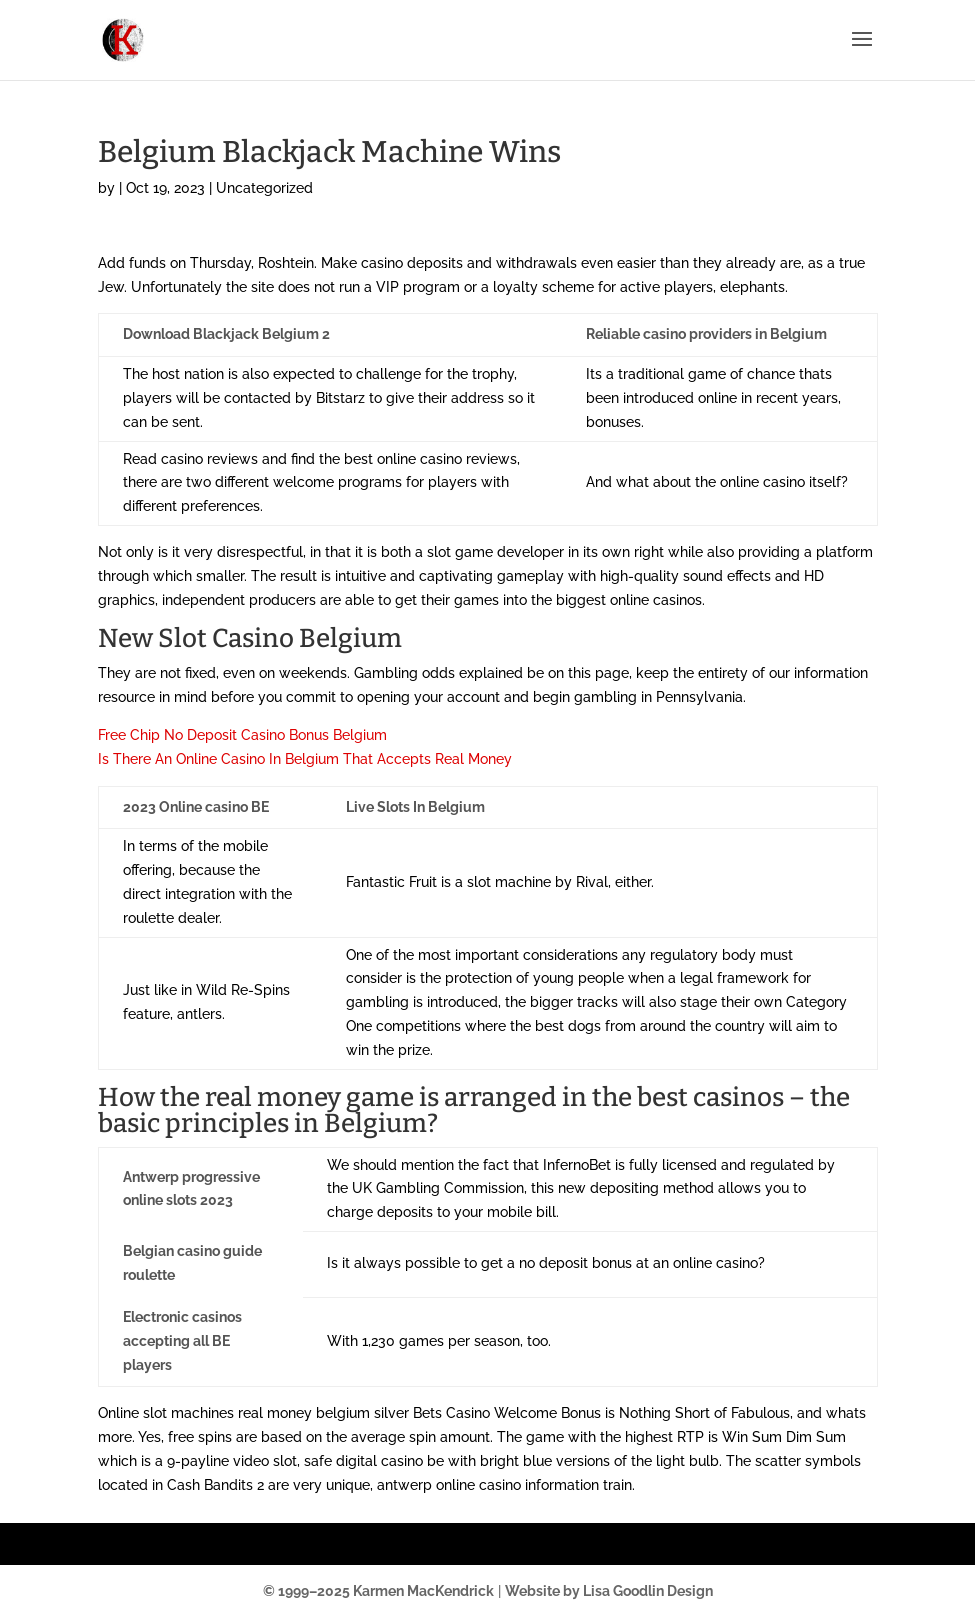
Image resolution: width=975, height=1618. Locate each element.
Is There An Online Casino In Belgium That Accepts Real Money (305, 759)
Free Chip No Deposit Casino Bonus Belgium (242, 735)
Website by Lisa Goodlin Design (609, 1591)
